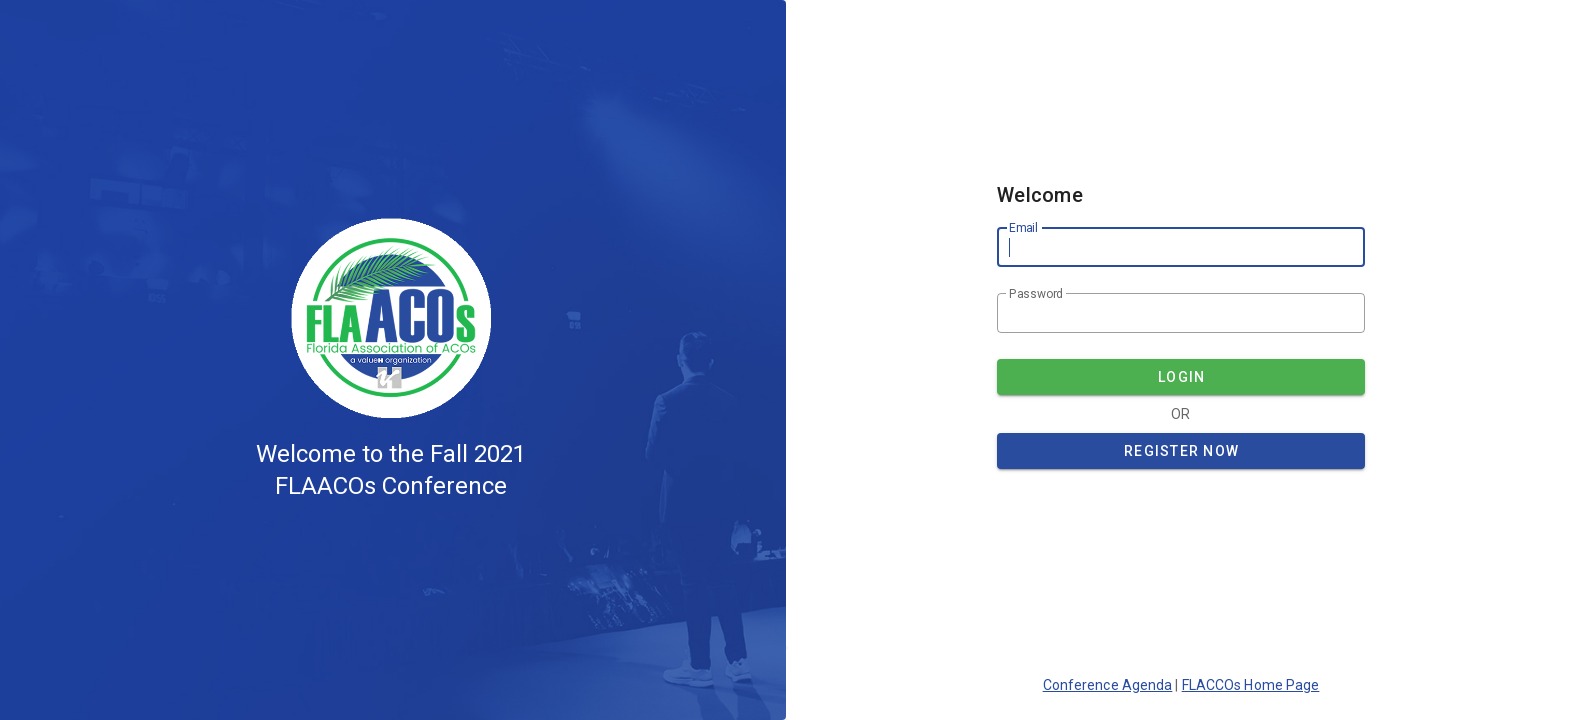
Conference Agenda (1108, 685)
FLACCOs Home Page (1251, 685)
